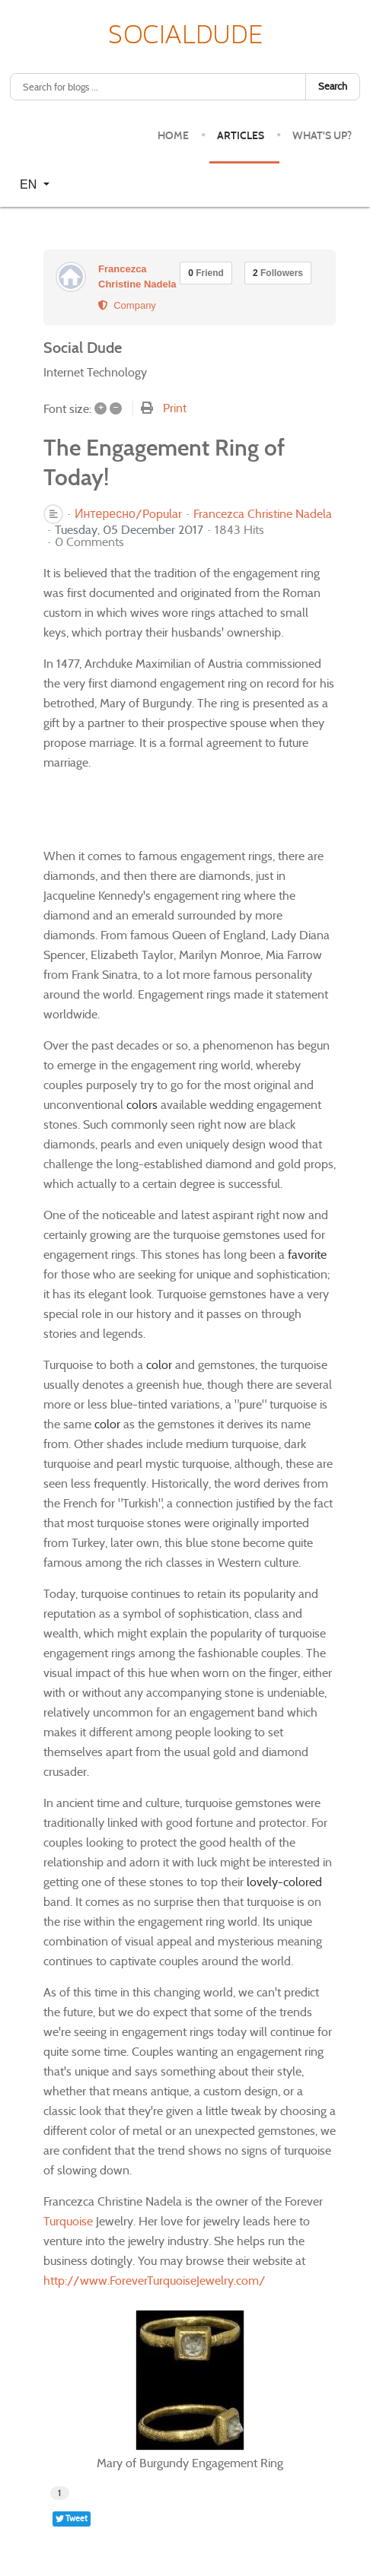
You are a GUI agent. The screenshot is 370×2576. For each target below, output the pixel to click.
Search (332, 86)
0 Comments (89, 542)
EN (30, 184)
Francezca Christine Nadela (262, 514)
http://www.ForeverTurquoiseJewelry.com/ (154, 2280)
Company (127, 305)
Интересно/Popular (128, 514)
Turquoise (68, 2221)
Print (175, 408)
